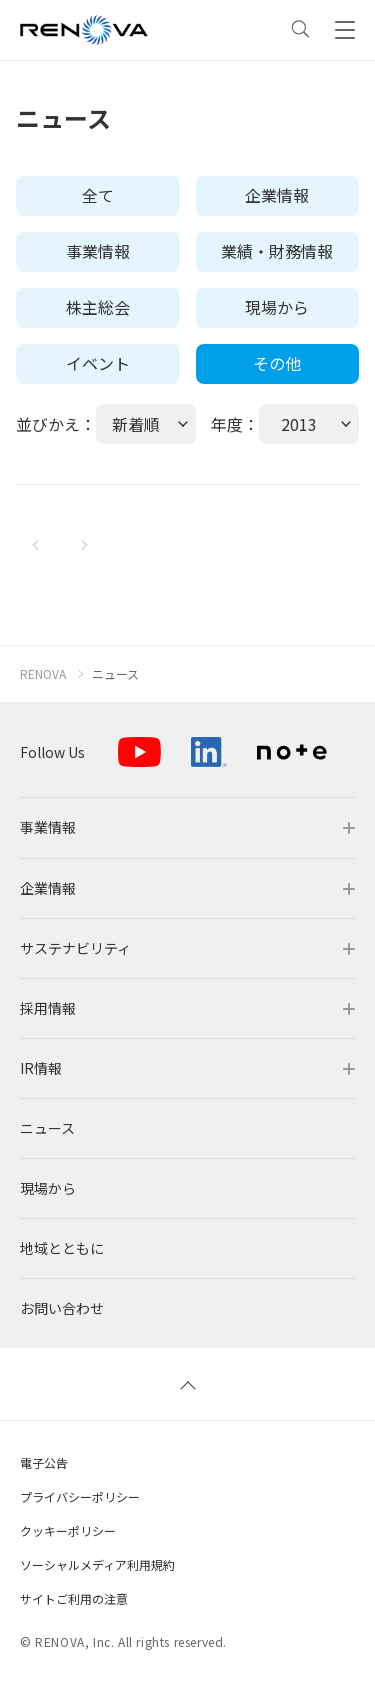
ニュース (115, 674)
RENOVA (43, 674)
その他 (277, 363)
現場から (277, 307)
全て (98, 195)
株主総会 (98, 307)
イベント (98, 363)
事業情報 (98, 251)
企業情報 (277, 195)
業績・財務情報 (277, 251)
